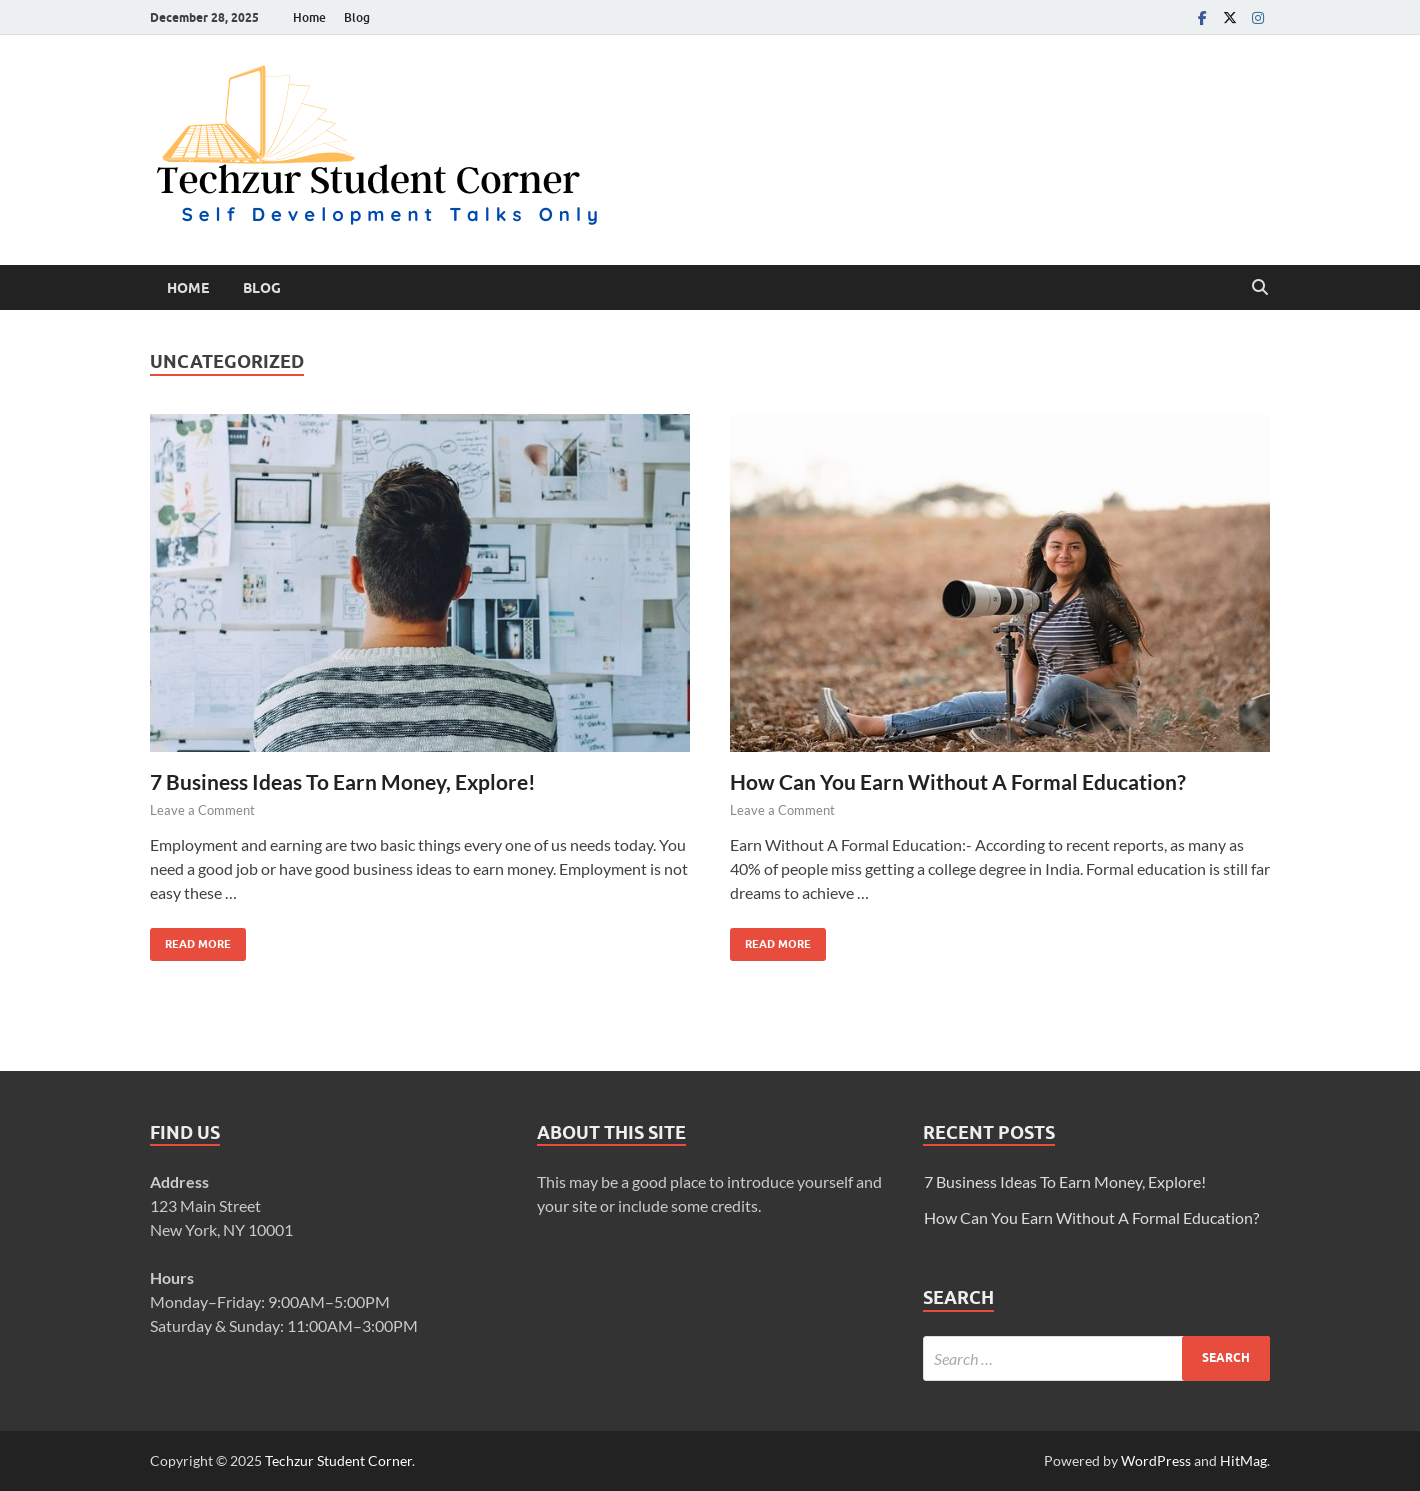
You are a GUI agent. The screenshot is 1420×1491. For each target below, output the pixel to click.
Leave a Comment (202, 810)
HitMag (1243, 1460)
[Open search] (1260, 288)
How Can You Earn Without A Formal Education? (958, 781)
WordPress (1156, 1460)
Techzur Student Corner (338, 1460)
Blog (357, 17)
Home (309, 17)
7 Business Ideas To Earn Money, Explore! (343, 781)
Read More (190, 939)
